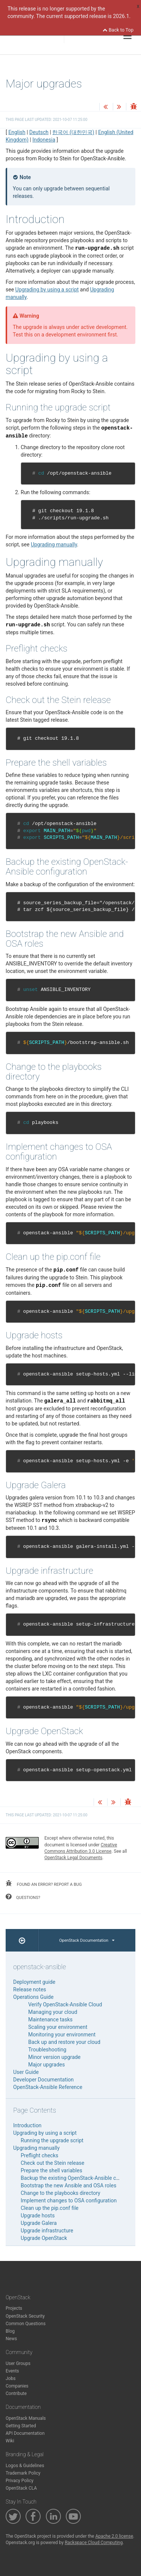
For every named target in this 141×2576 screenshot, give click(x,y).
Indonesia (43, 140)
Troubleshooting (47, 2050)
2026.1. (121, 16)
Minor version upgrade (54, 2057)
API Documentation (25, 2433)
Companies (17, 2386)
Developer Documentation (43, 2080)
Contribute (16, 2393)
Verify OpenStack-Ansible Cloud (65, 2004)
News (11, 2338)
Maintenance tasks (50, 2019)
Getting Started (21, 2425)
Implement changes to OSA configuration (69, 2200)
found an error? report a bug (44, 1883)
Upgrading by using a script (45, 2133)
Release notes (29, 1989)
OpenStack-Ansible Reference (47, 2087)
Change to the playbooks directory (60, 2193)
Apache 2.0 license (114, 2536)
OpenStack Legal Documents (73, 1857)
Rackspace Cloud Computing (94, 2542)
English (16, 132)
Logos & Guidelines (25, 2465)
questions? (23, 1896)
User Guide (26, 2072)
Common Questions (25, 2323)
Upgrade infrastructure (47, 2231)
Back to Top (118, 30)
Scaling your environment (57, 2027)
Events (12, 2371)
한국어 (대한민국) (73, 132)
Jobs (10, 2378)
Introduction (27, 2125)
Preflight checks (39, 2155)
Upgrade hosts (38, 2216)
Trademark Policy (23, 2473)
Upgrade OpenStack (44, 2238)
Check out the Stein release (52, 2163)
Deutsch (39, 132)
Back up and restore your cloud (64, 2042)
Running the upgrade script (52, 2140)
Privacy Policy (19, 2480)
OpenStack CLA (21, 2488)
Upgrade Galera (39, 2223)
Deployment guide (34, 1982)
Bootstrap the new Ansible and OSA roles (68, 2185)
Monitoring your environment (62, 2035)
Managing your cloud (52, 2012)
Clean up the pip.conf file (50, 2208)
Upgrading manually (36, 2148)
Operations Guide (33, 1997)
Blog (10, 2331)
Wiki (10, 2440)
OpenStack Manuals (26, 2418)
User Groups (18, 2363)
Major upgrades (46, 2065)
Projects (14, 2308)
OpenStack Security (25, 2316)
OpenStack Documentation (86, 1940)
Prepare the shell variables (51, 2170)
